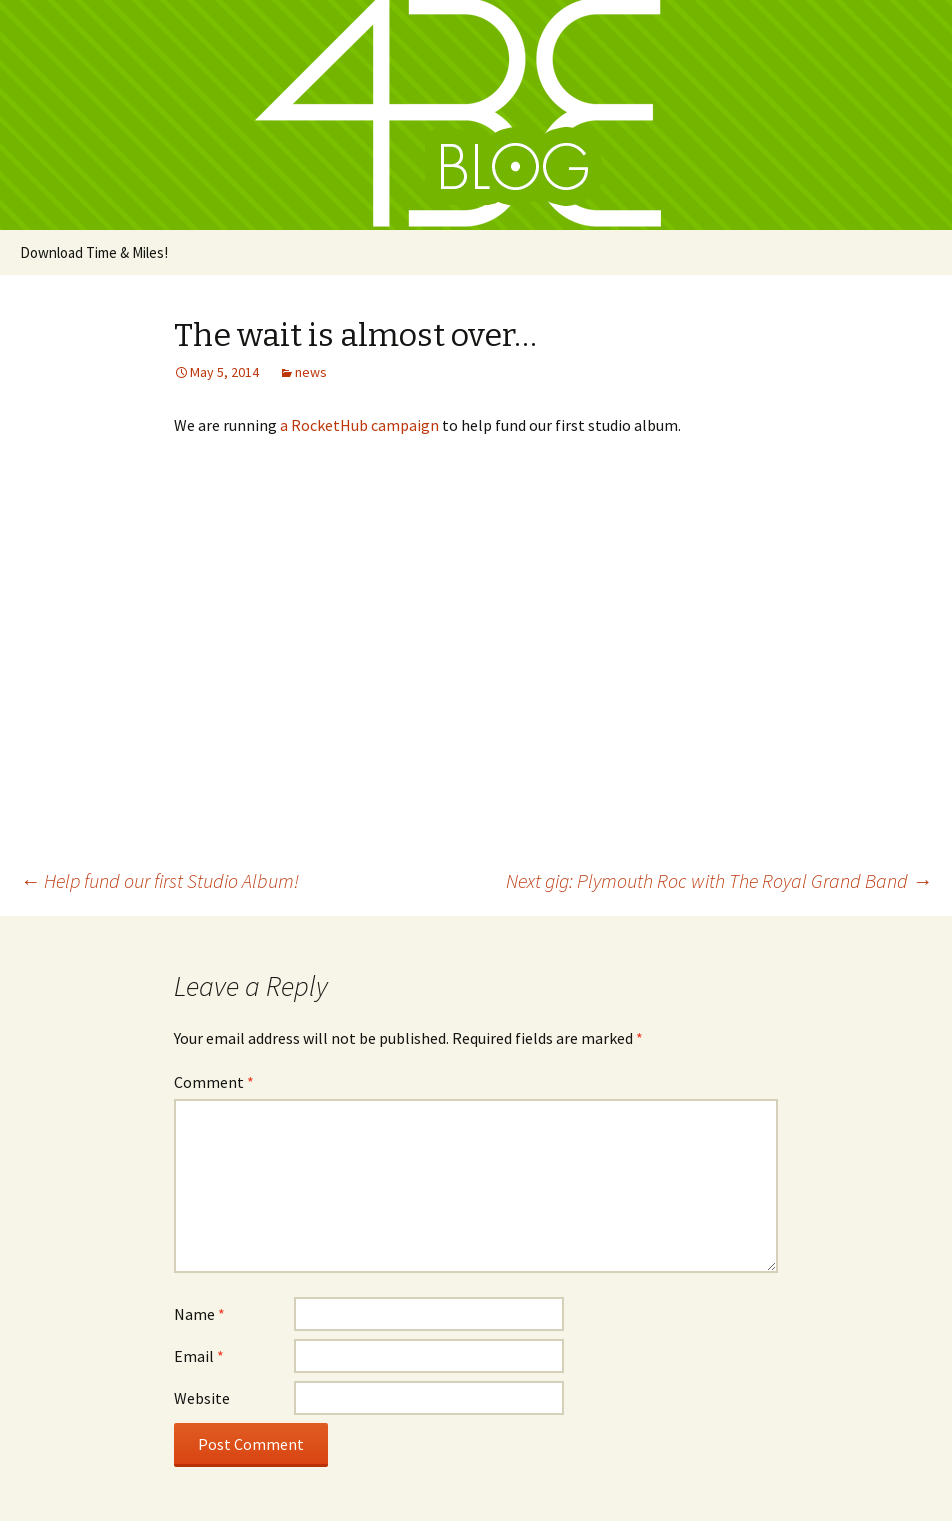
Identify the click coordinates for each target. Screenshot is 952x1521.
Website (202, 1398)
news (311, 372)
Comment (214, 1082)
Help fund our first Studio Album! (159, 880)
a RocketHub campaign (359, 425)
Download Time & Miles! (94, 252)
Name (199, 1314)
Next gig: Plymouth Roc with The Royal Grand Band (719, 880)
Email (199, 1356)
